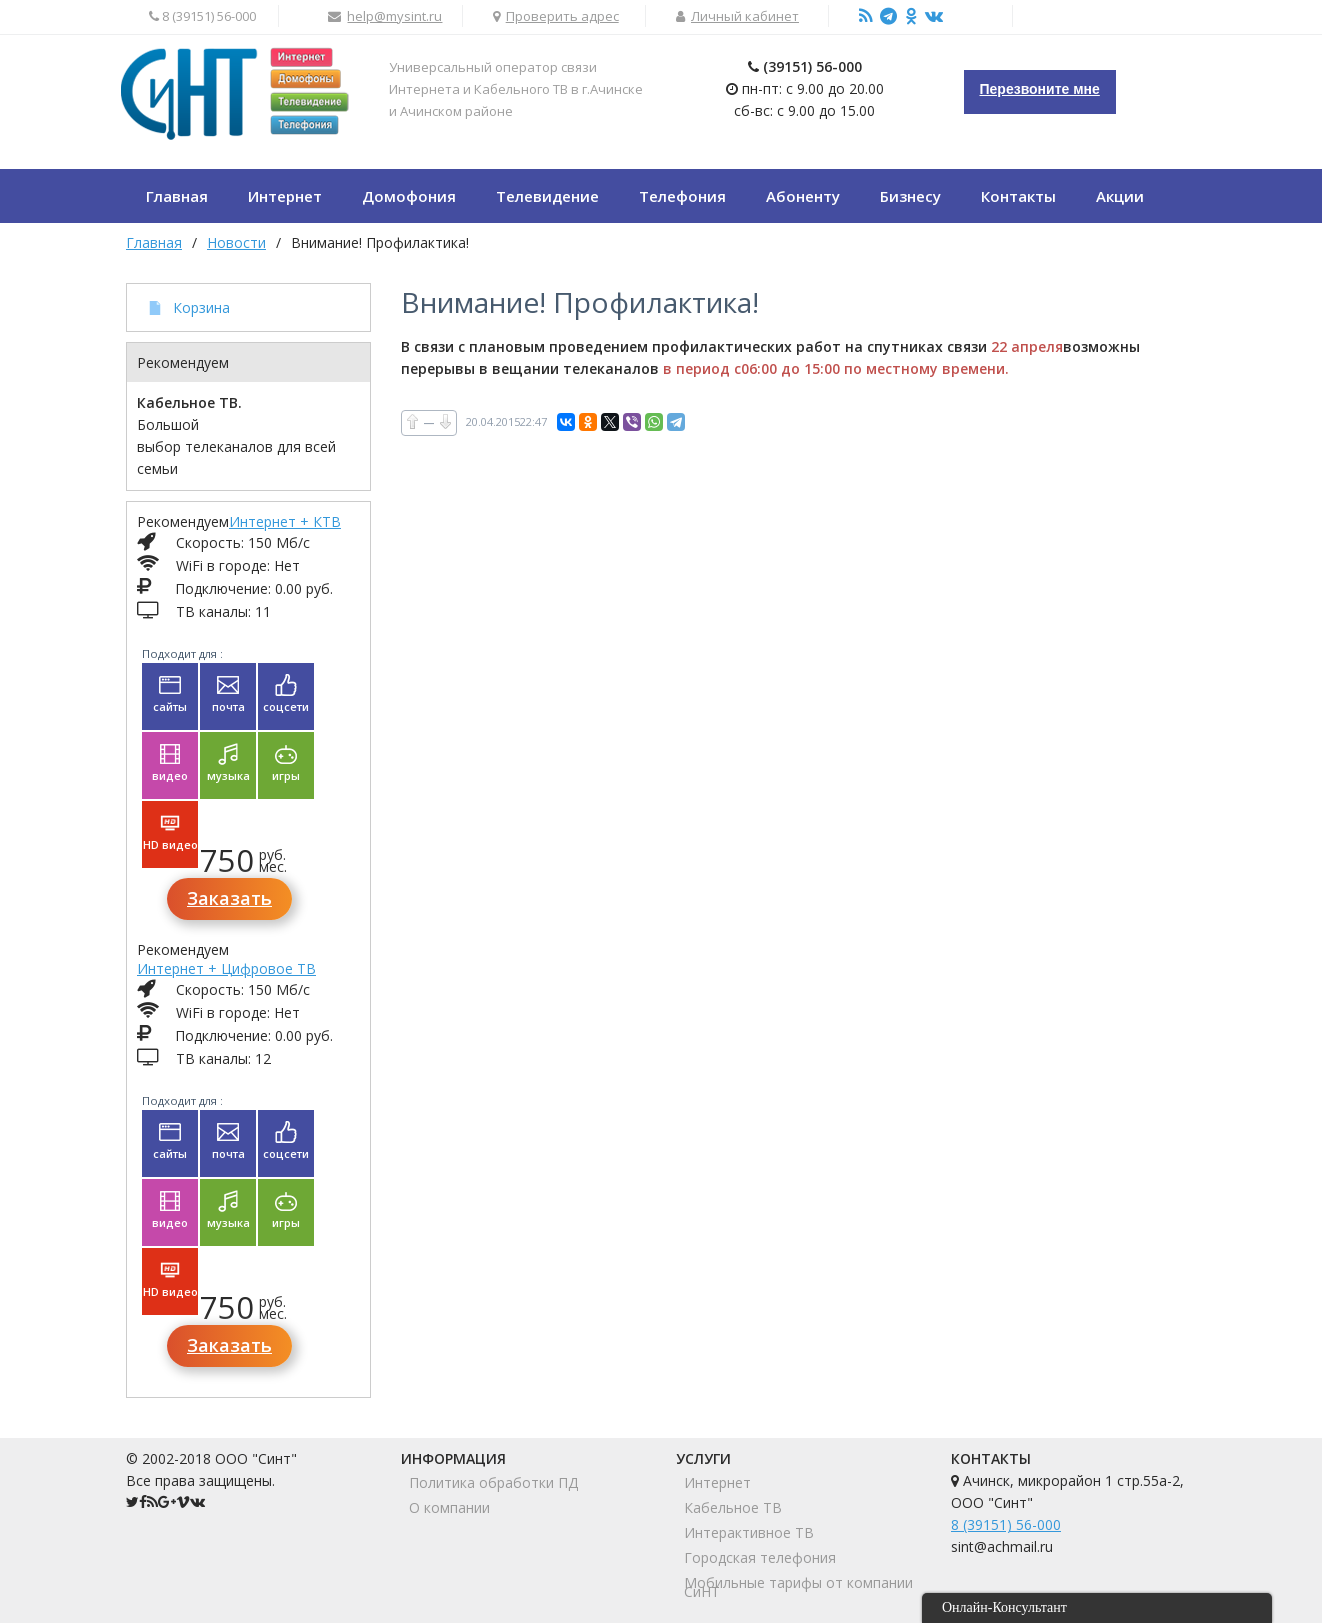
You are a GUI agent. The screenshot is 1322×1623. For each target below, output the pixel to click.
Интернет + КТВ (285, 521)
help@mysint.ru (394, 16)
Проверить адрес (562, 16)
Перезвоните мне (1040, 89)
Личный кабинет (745, 16)
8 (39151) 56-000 (1006, 1524)
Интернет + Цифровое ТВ (226, 968)
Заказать (229, 898)
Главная (154, 242)
